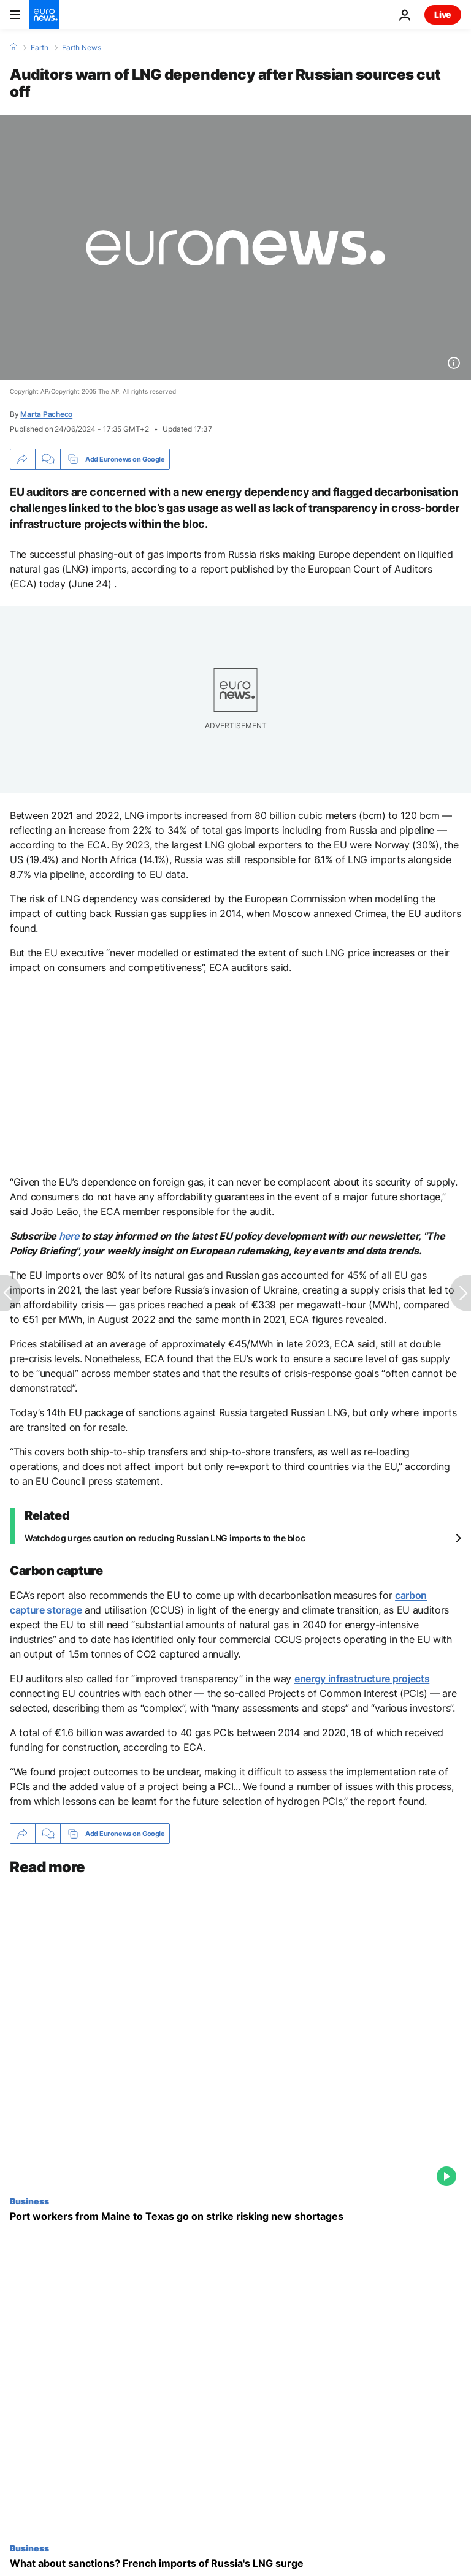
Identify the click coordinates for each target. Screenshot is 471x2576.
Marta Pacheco (46, 414)
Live (442, 14)
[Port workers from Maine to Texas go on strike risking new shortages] (235, 2216)
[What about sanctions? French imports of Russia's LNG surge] (235, 2563)
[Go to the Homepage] (44, 14)
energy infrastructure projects (361, 1678)
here (69, 1236)
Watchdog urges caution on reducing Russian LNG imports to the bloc (165, 1538)
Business (29, 2201)
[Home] (13, 47)
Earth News (81, 47)
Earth (39, 47)
